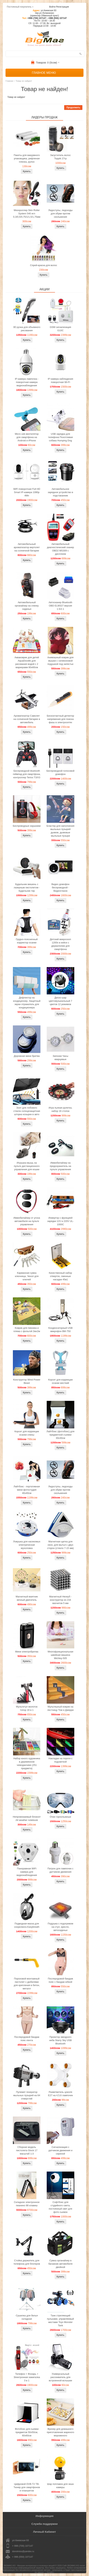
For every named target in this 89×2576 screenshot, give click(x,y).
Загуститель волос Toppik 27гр (60, 157)
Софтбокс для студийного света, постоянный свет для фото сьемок (60, 2207)
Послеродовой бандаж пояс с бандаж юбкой (60, 1980)
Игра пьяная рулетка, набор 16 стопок (60, 1109)
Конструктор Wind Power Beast (26, 1381)
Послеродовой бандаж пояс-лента (26, 2039)
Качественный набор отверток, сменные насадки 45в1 (60, 1276)
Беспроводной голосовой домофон (60, 772)
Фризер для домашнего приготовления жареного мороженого (60, 2432)
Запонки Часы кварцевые (60, 1058)
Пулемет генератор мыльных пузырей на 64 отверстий (26, 2095)
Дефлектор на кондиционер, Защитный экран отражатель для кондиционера (26, 1002)
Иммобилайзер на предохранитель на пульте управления (60, 1166)
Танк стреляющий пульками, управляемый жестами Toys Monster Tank (60, 2320)
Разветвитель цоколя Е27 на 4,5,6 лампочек (60, 2094)
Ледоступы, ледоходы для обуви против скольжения (60, 213)
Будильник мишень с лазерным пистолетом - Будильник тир (27, 887)
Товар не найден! (24, 81)
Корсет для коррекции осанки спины (27, 1433)
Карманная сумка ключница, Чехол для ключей (26, 1276)
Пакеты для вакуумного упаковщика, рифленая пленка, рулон (27, 158)
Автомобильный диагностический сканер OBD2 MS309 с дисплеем (60, 549)
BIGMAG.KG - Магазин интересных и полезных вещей (29, 2565)
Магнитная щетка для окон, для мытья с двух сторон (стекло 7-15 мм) (60, 1544)
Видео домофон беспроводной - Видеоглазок (60, 887)
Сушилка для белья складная (27, 2317)
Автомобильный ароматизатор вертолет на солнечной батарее (27, 547)
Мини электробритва (26, 1651)
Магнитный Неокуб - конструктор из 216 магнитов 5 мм (60, 1600)
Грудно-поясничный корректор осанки (27, 941)
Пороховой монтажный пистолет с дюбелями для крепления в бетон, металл (27, 1983)
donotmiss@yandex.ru (23, 2551)
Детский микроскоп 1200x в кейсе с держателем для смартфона (60, 944)
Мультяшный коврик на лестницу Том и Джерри (60, 1708)
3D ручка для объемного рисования (26, 329)
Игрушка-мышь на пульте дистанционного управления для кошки (27, 1166)
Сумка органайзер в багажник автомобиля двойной (60, 2263)
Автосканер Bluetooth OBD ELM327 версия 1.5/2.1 (60, 605)
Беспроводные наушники (27, 825)
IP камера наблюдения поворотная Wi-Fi (60, 380)
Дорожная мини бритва (27, 1056)
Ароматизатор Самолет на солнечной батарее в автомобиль (26, 719)
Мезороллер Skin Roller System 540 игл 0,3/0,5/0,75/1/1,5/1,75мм (26, 213)
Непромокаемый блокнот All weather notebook (27, 1818)
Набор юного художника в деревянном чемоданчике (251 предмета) (26, 1763)
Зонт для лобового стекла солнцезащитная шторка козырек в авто (26, 1111)
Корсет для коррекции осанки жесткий (60, 1381)
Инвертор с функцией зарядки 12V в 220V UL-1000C (60, 1221)
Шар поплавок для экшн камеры (60, 2486)
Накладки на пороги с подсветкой (60, 1760)
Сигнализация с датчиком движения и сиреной (60, 2150)
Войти (52, 7)
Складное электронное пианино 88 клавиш (27, 2204)
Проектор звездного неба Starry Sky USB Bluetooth (60, 2040)
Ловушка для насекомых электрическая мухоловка (26, 1544)
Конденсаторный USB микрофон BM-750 (60, 1330)
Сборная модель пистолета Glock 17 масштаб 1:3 (26, 2150)
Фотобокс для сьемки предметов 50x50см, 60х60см (27, 2432)
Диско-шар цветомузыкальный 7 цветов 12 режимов (60, 1001)
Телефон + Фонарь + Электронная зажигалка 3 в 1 (26, 2377)
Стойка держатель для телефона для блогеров (26, 2262)
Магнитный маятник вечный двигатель (27, 1598)
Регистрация (62, 7)
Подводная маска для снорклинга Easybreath (26, 1925)
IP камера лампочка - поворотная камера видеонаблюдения (27, 382)
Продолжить (73, 107)
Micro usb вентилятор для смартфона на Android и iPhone (27, 437)
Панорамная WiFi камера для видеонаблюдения (27, 1871)
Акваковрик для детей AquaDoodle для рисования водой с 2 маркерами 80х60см (27, 662)
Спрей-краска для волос (43, 265)
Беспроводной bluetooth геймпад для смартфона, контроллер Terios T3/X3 (27, 774)
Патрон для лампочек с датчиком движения (60, 1870)
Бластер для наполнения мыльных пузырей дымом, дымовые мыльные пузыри (60, 830)
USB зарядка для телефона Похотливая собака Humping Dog (60, 437)
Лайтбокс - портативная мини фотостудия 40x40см (27, 1489)
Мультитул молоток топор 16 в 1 (27, 1708)
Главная (9, 81)
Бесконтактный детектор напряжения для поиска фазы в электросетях (60, 719)
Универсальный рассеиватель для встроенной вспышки (60, 2377)
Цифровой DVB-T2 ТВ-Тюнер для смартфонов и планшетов (27, 2487)
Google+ (50, 2572)
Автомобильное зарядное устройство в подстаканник (60, 492)
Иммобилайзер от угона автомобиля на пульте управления (26, 1221)
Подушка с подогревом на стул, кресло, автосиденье (60, 1927)
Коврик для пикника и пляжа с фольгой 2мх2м (26, 1330)
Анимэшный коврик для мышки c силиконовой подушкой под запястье (60, 660)
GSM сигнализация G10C (60, 329)
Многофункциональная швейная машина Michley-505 (60, 1655)
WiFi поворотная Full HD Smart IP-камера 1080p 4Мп (26, 492)
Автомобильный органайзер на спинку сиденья (27, 605)
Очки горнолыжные (60, 1816)
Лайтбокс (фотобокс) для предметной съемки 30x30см (60, 1434)
